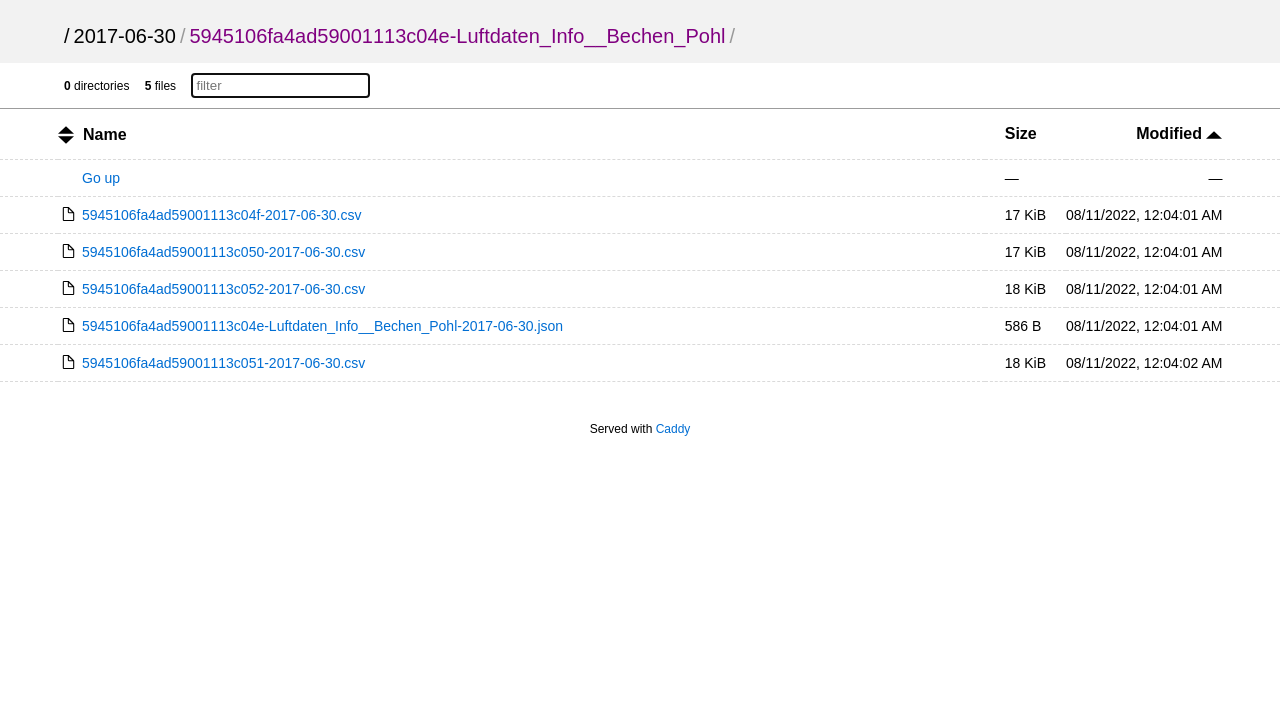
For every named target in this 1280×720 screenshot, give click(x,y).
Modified (1179, 133)
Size (1021, 133)
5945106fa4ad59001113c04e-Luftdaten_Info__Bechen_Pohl (457, 36)
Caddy (673, 429)
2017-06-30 (125, 36)
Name (105, 134)
